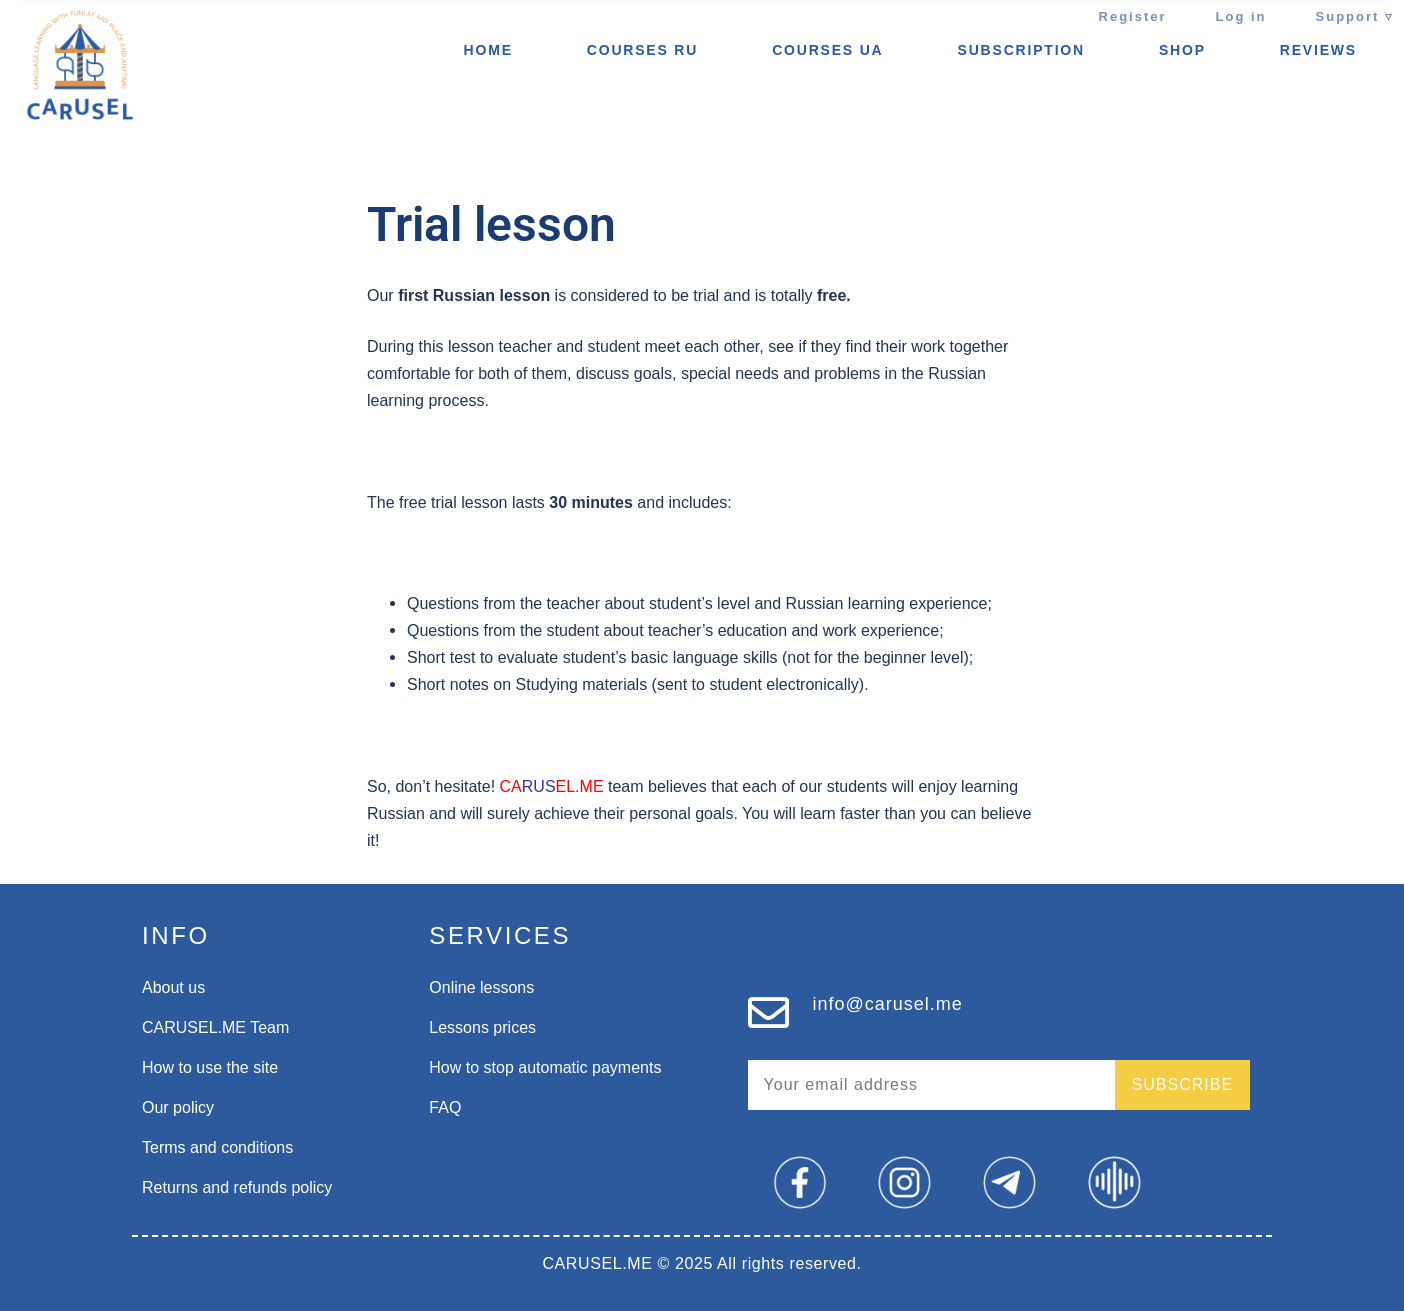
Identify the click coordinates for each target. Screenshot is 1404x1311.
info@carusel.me (888, 1004)
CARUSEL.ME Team (215, 1027)
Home (488, 50)
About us (173, 987)
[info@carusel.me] (768, 1012)
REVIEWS (1318, 50)
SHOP (1182, 50)
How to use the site (210, 1067)
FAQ (445, 1107)
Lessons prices (482, 1027)
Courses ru (642, 50)
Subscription (1021, 50)
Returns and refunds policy (237, 1187)
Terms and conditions (217, 1147)
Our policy (178, 1107)
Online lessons (481, 987)
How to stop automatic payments (545, 1067)
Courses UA (827, 50)
